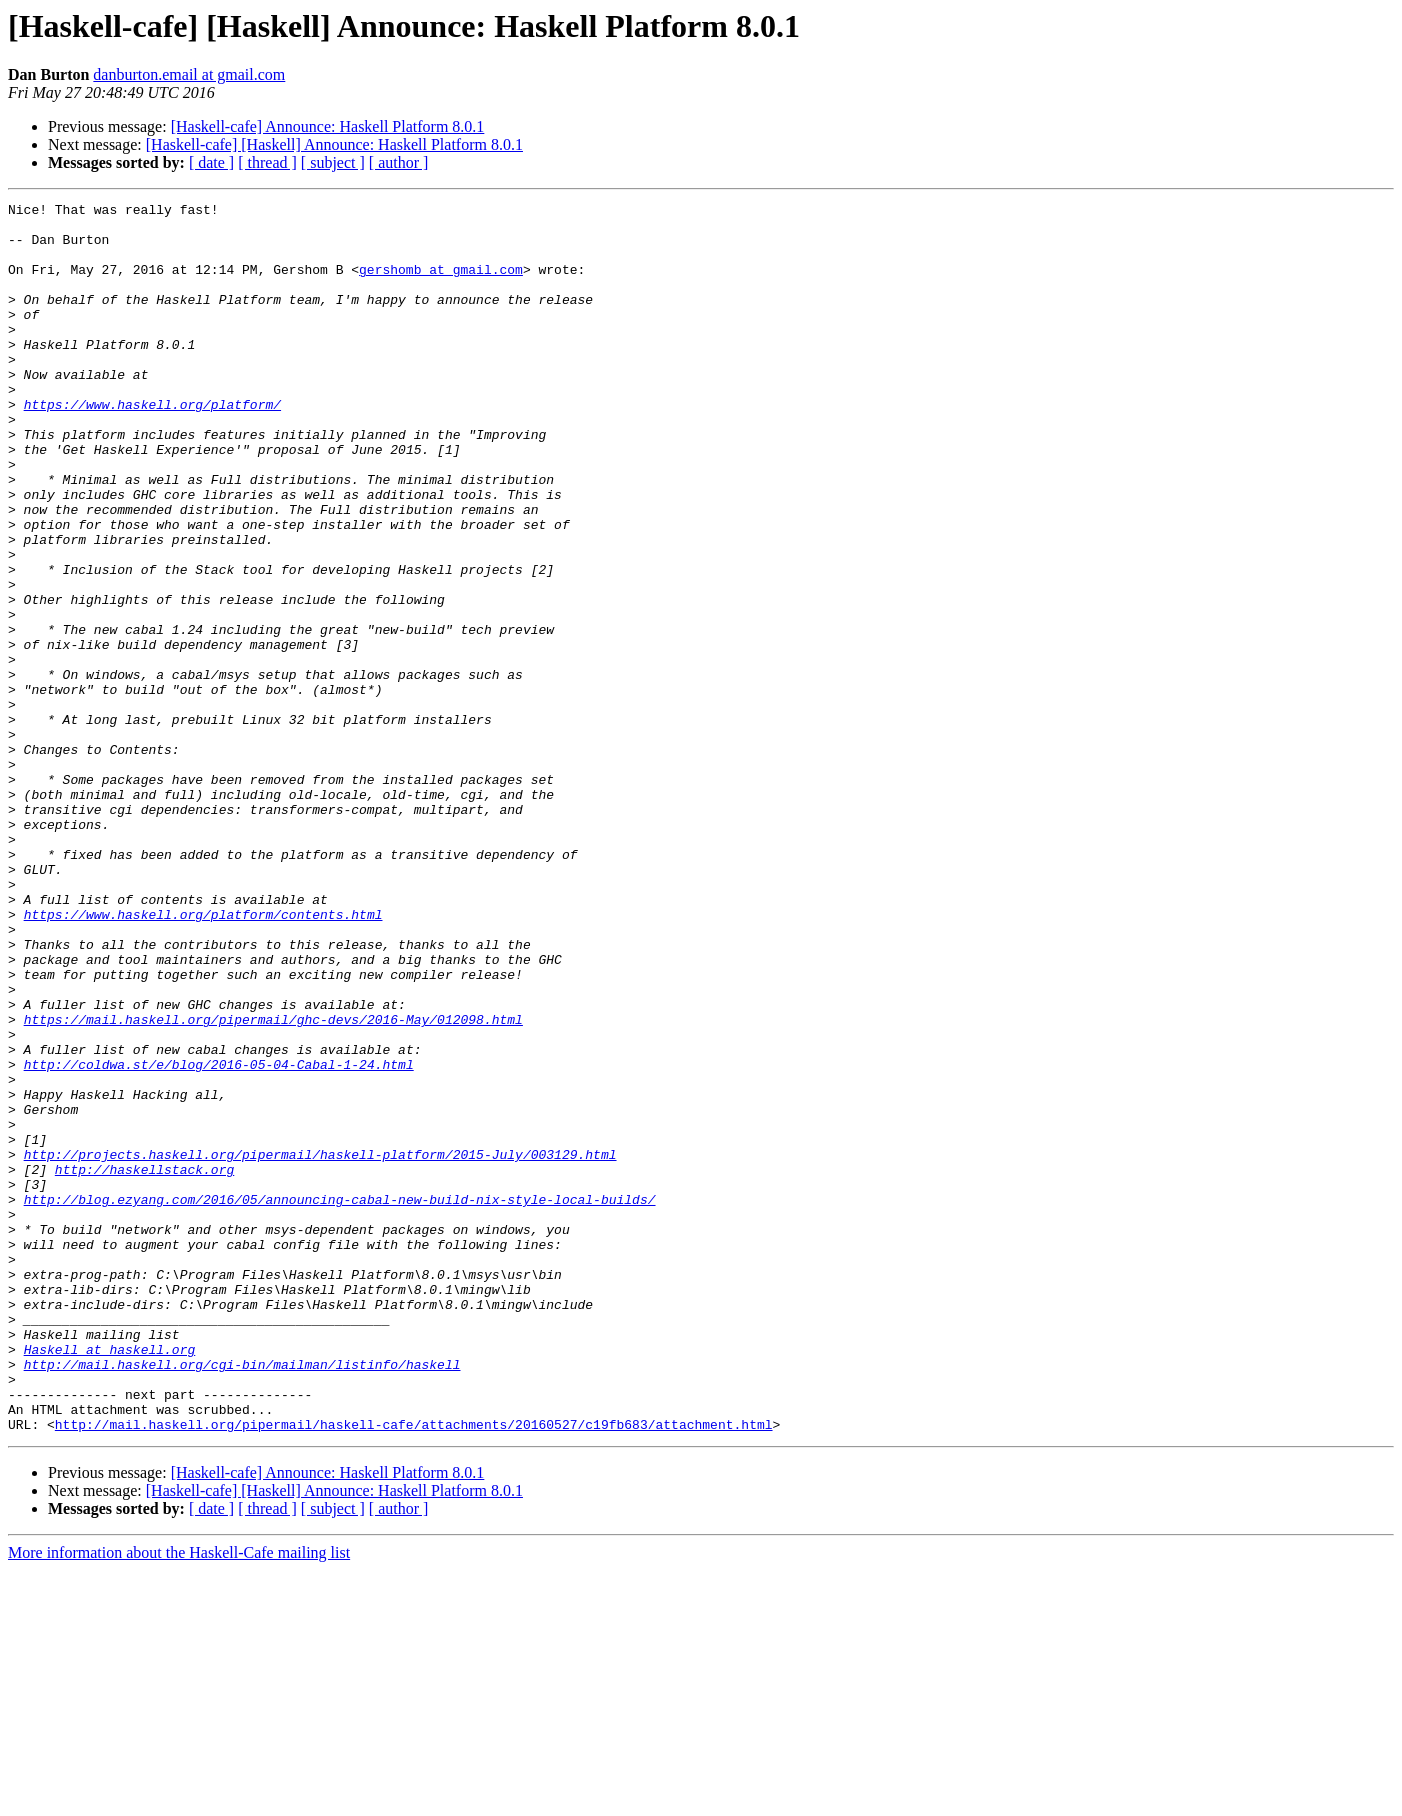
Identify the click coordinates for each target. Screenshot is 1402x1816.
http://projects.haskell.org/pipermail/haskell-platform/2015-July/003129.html (320, 1346)
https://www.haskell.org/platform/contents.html (203, 1058)
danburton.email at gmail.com (189, 74)
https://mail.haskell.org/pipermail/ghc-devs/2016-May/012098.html (273, 1184)
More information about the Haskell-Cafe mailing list (179, 1798)
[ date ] (211, 162)
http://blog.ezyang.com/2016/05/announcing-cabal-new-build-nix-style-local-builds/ (340, 1400)
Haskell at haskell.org (110, 1580)
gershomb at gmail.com (441, 284)
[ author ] (399, 162)
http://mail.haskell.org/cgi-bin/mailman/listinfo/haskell (242, 1598)
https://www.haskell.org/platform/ (152, 446)
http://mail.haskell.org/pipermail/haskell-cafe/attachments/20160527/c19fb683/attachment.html (414, 1670)
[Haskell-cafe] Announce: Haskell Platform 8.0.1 (328, 126)
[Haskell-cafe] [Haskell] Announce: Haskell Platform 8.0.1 (334, 144)
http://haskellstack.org (144, 1364)
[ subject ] (333, 162)
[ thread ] (267, 162)
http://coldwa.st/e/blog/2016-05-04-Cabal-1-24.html (219, 1238)
